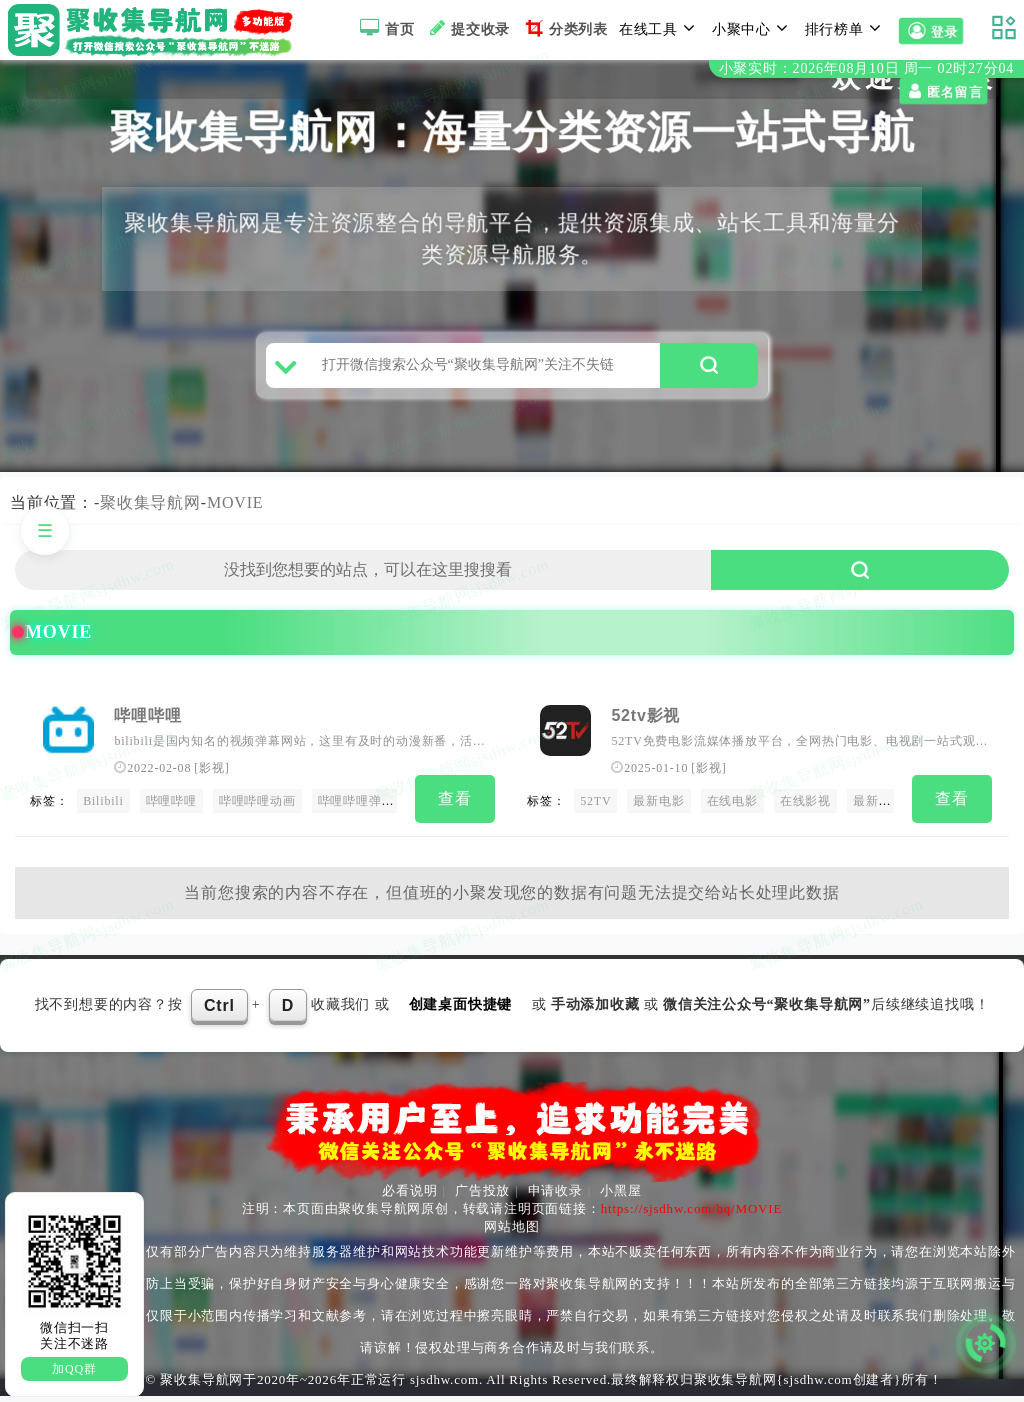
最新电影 (658, 810)
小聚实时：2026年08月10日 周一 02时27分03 (866, 68)
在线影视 (805, 810)
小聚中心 (753, 28)
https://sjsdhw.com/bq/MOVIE (691, 1214)
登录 (930, 32)
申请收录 (555, 1196)
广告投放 (482, 1196)
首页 (384, 28)
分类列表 (564, 28)
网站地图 (511, 1232)
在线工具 (660, 28)
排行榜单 (846, 28)
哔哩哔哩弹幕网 (363, 810)
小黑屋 (620, 1196)
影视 (709, 777)
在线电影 (732, 810)
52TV (595, 810)
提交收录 (467, 28)
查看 (455, 807)
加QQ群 (74, 1369)
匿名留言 (52, 92)
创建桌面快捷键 (461, 1009)
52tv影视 (645, 723)
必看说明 (409, 1196)
